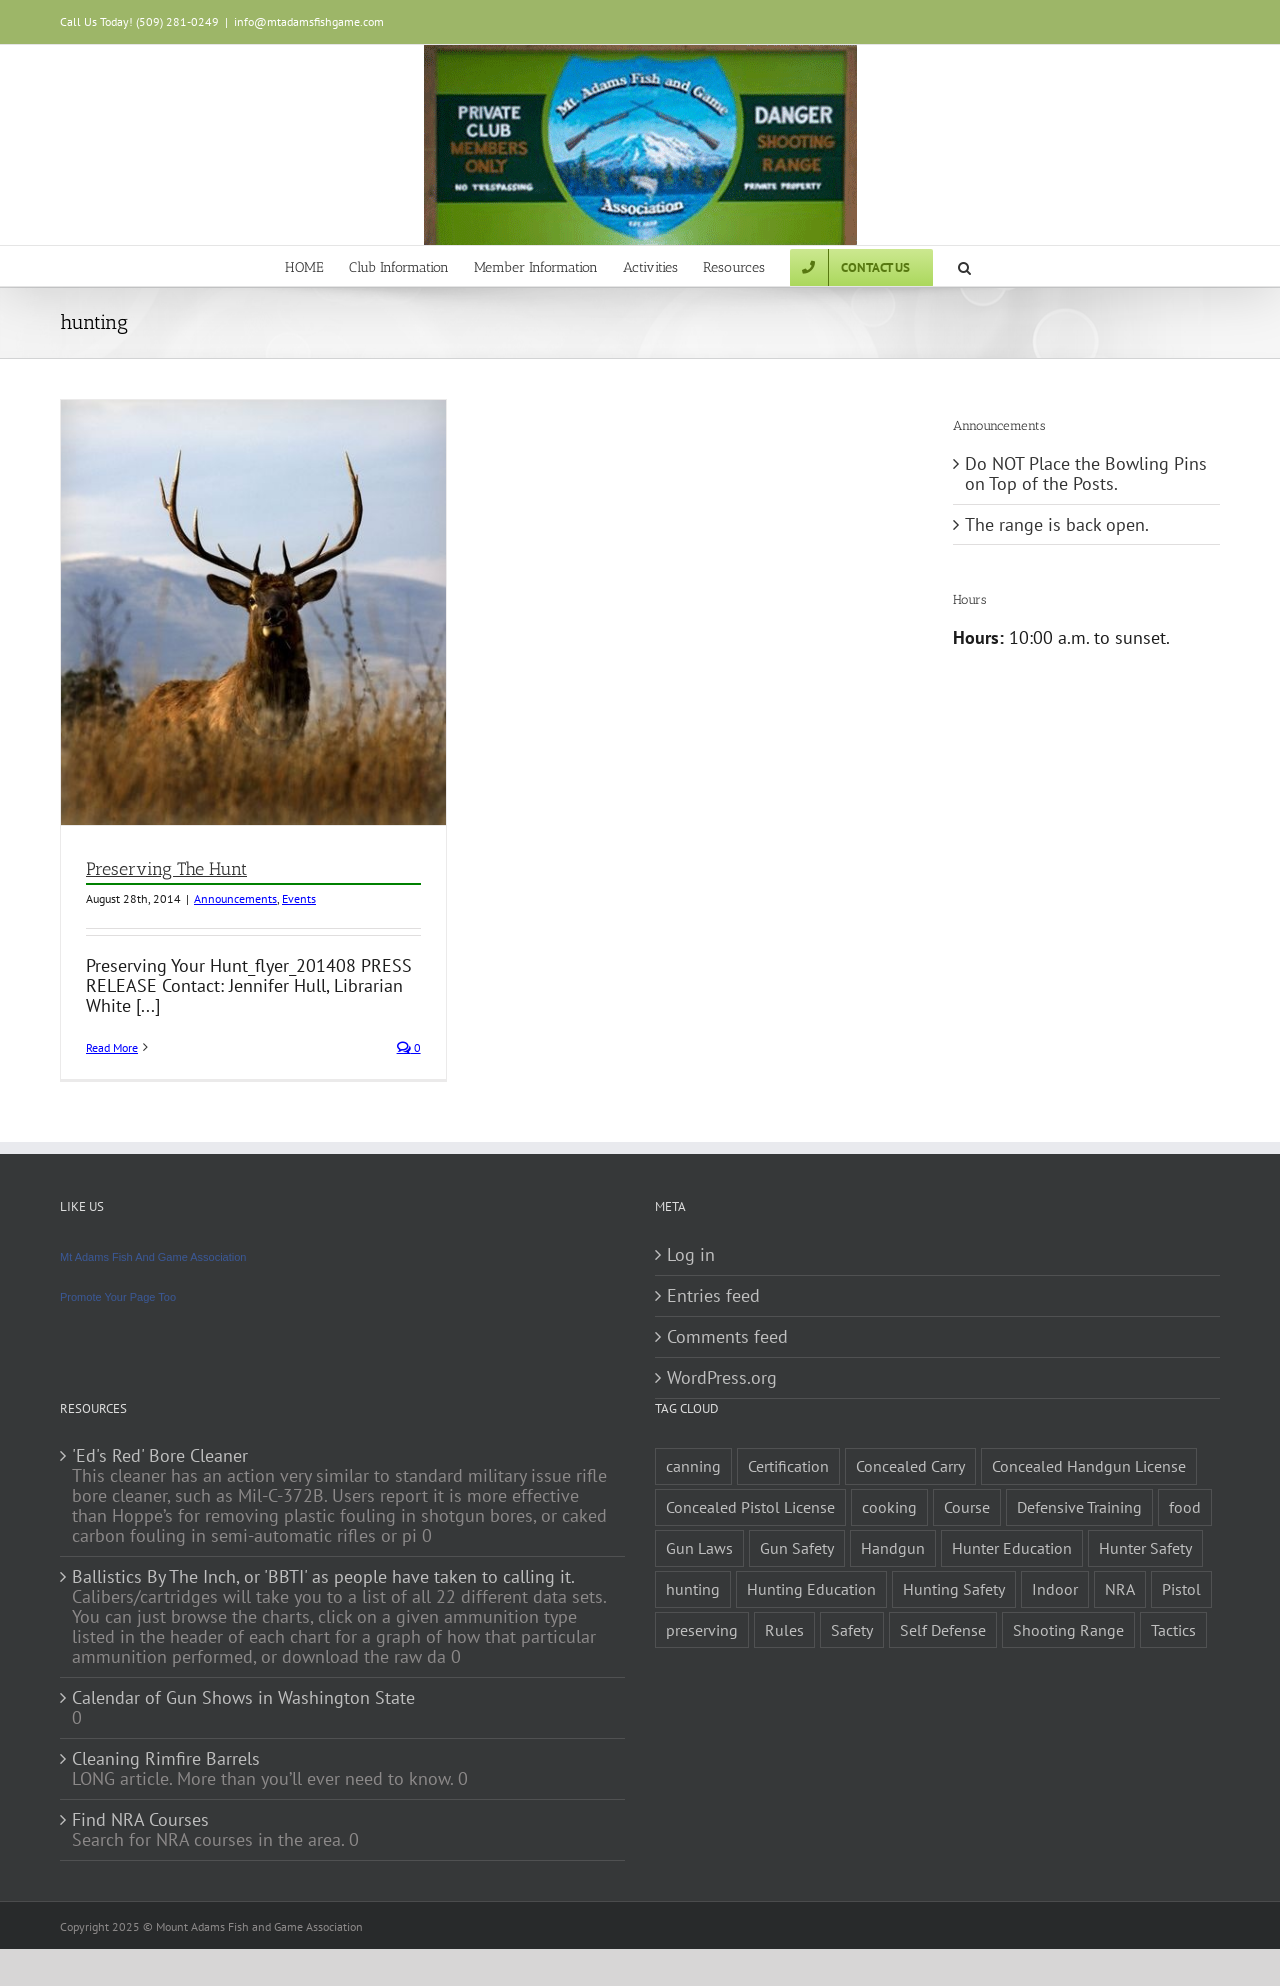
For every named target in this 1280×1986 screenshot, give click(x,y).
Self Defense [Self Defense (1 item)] (943, 1630)
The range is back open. (1057, 524)
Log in (691, 1255)
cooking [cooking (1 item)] (889, 1507)
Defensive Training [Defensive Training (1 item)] (1079, 1507)
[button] (964, 266)
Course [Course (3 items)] (967, 1507)
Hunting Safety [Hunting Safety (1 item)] (954, 1589)
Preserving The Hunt (166, 869)
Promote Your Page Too (118, 1297)
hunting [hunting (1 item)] (693, 1589)
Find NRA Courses (140, 1820)
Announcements (235, 898)
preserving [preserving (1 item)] (702, 1630)
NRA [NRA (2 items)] (1120, 1589)
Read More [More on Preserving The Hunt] (112, 1047)
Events (299, 898)
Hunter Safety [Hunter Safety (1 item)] (1145, 1548)
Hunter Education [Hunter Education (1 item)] (1012, 1548)
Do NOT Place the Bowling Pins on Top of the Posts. (1086, 473)
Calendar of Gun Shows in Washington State (243, 1698)
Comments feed (727, 1337)
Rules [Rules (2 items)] (784, 1630)
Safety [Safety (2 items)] (852, 1630)
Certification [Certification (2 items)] (788, 1466)
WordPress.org (722, 1378)
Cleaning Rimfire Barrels (166, 1759)
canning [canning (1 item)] (693, 1466)
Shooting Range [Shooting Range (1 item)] (1068, 1630)
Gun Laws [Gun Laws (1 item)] (699, 1548)
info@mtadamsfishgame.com (309, 21)
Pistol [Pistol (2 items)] (1181, 1589)
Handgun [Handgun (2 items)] (893, 1548)
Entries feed (713, 1296)
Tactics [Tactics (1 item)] (1173, 1630)
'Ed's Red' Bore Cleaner (160, 1456)
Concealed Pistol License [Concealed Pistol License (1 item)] (750, 1507)
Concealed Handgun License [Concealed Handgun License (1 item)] (1089, 1466)
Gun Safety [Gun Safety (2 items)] (797, 1548)
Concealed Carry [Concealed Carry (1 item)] (910, 1466)
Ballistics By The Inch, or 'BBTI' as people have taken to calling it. (323, 1577)
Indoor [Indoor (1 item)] (1055, 1589)
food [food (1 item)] (1185, 1507)
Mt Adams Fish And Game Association (153, 1257)
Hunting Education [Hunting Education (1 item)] (811, 1589)
